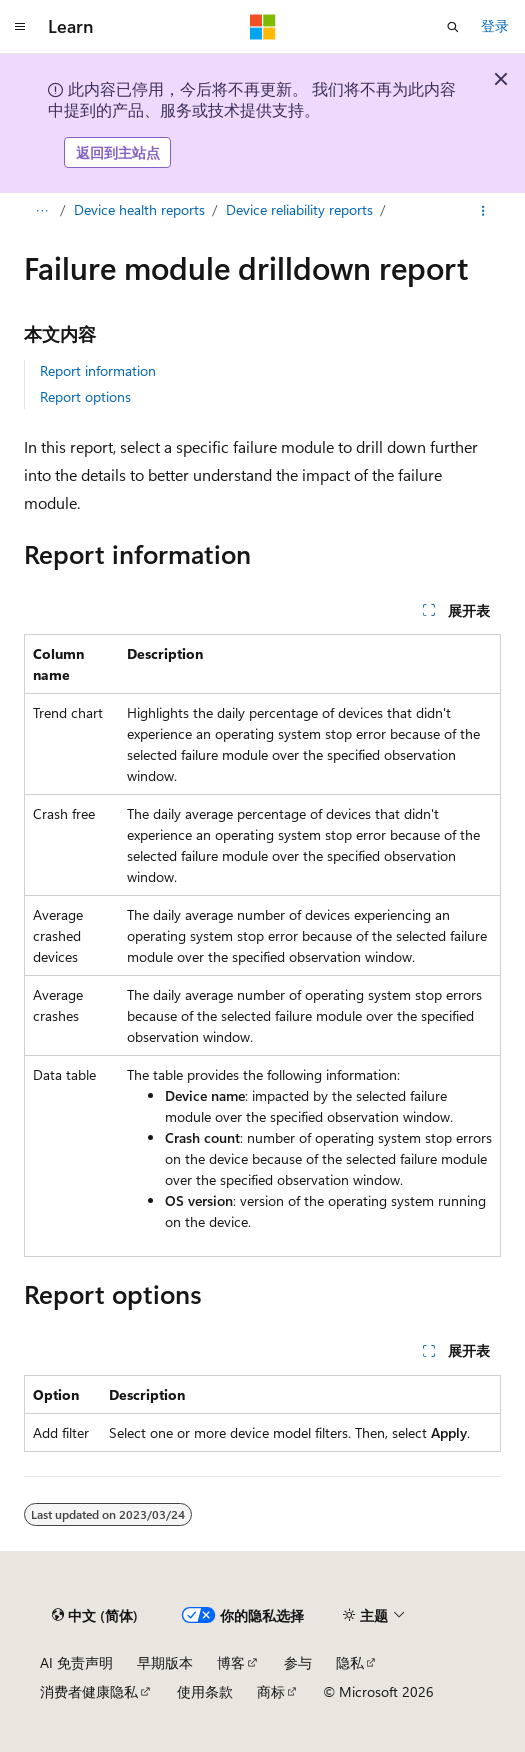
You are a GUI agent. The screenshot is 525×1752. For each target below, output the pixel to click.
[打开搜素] (453, 27)
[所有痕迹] (41, 211)
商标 (271, 1691)
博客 (231, 1662)
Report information (98, 370)
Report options (85, 396)
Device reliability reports (299, 209)
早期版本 (165, 1662)
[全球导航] (20, 27)
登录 (495, 25)
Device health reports (139, 209)
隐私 (350, 1662)
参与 (298, 1662)
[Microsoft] (263, 27)
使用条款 (205, 1691)
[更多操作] (483, 211)
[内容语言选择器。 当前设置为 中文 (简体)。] (95, 1616)
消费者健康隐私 (89, 1691)
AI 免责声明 (76, 1662)
